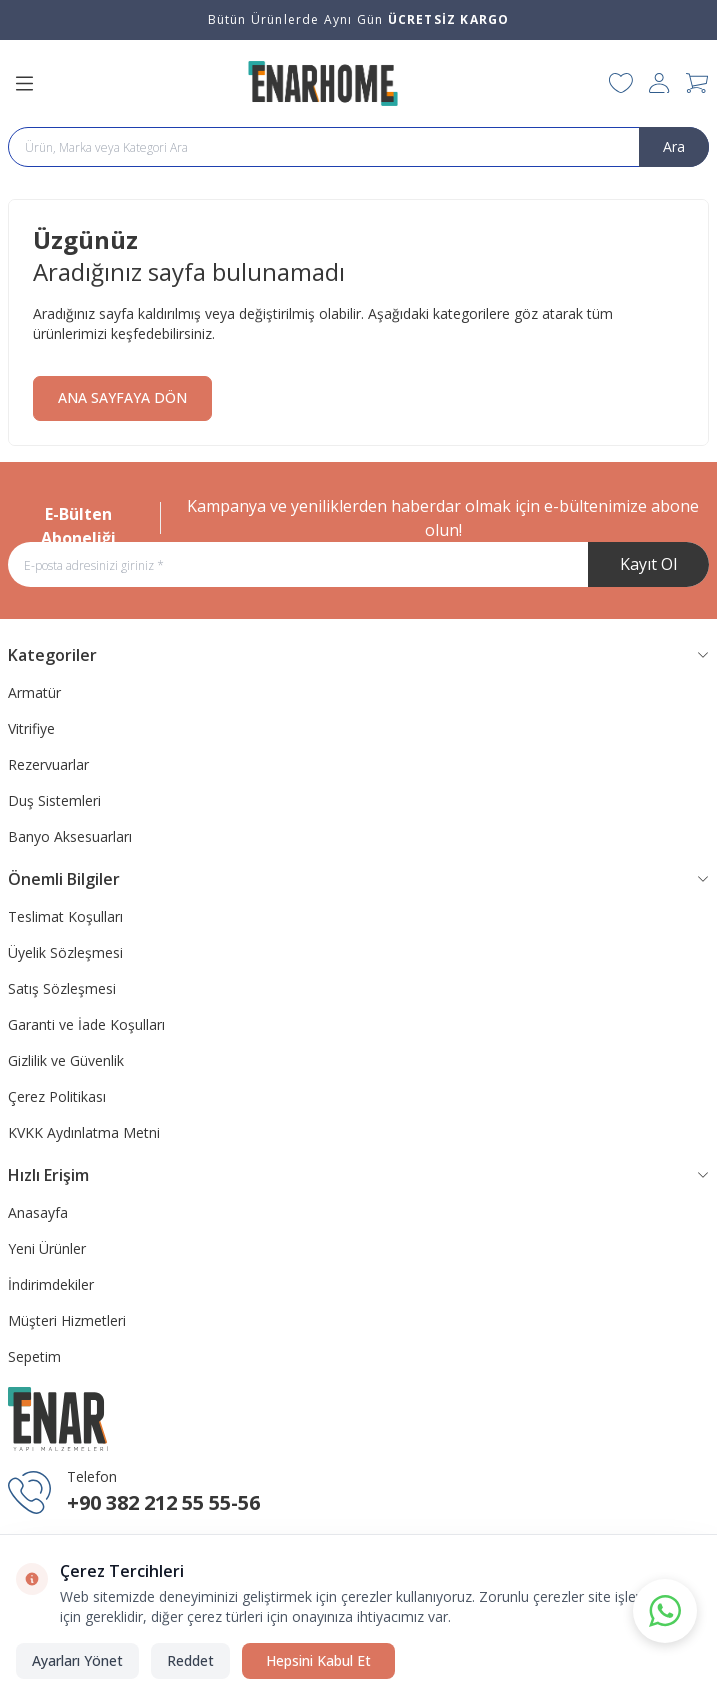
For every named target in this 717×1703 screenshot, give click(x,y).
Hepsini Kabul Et (318, 1660)
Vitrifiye (31, 728)
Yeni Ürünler (47, 1248)
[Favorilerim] (621, 83)
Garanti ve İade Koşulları (86, 1024)
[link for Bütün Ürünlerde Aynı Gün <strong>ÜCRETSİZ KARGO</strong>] (358, 20)
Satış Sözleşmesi (62, 988)
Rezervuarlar (48, 764)
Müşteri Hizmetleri (67, 1320)
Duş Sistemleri (54, 800)
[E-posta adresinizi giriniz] (358, 564)
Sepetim (34, 1356)
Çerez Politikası (57, 1096)
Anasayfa (38, 1212)
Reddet (190, 1660)
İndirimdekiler (51, 1284)
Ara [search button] (674, 146)
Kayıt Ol (648, 564)
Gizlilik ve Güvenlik (66, 1060)
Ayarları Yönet (77, 1660)
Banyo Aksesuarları (70, 836)
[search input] (358, 147)
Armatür (34, 692)
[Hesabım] (659, 83)
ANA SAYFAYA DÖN (122, 397)
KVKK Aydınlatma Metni (84, 1132)
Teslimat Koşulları (65, 916)
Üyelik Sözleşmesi (65, 952)
